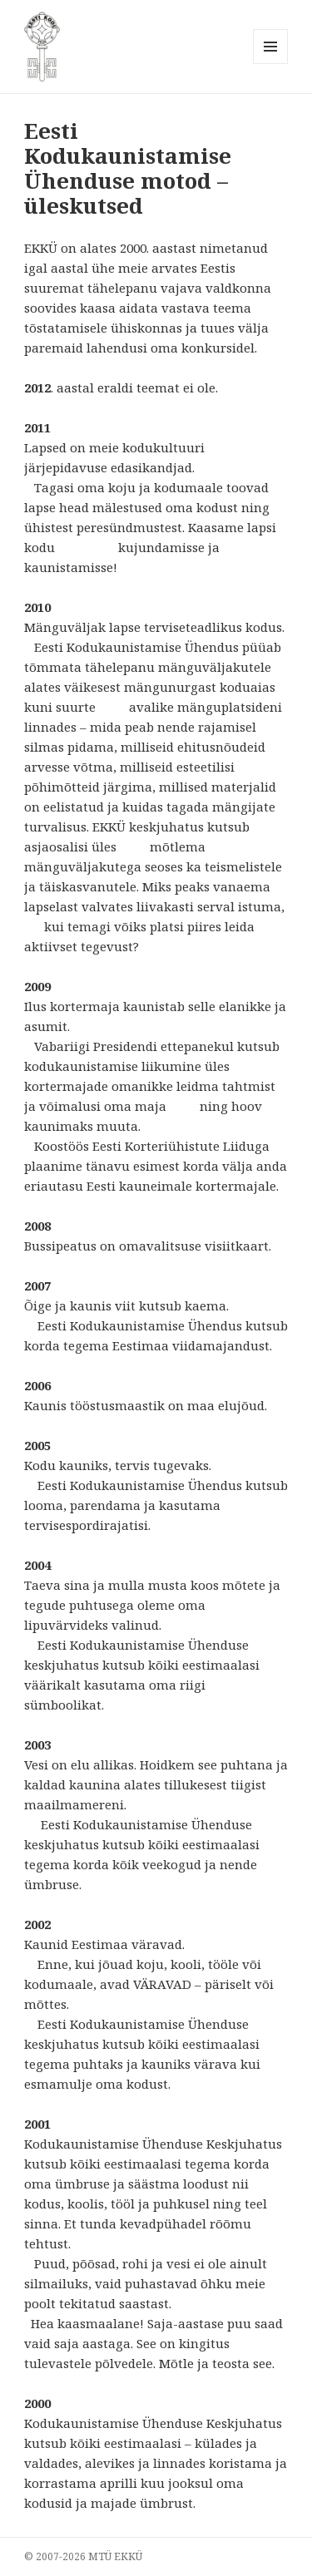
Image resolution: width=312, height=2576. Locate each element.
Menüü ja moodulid (271, 63)
